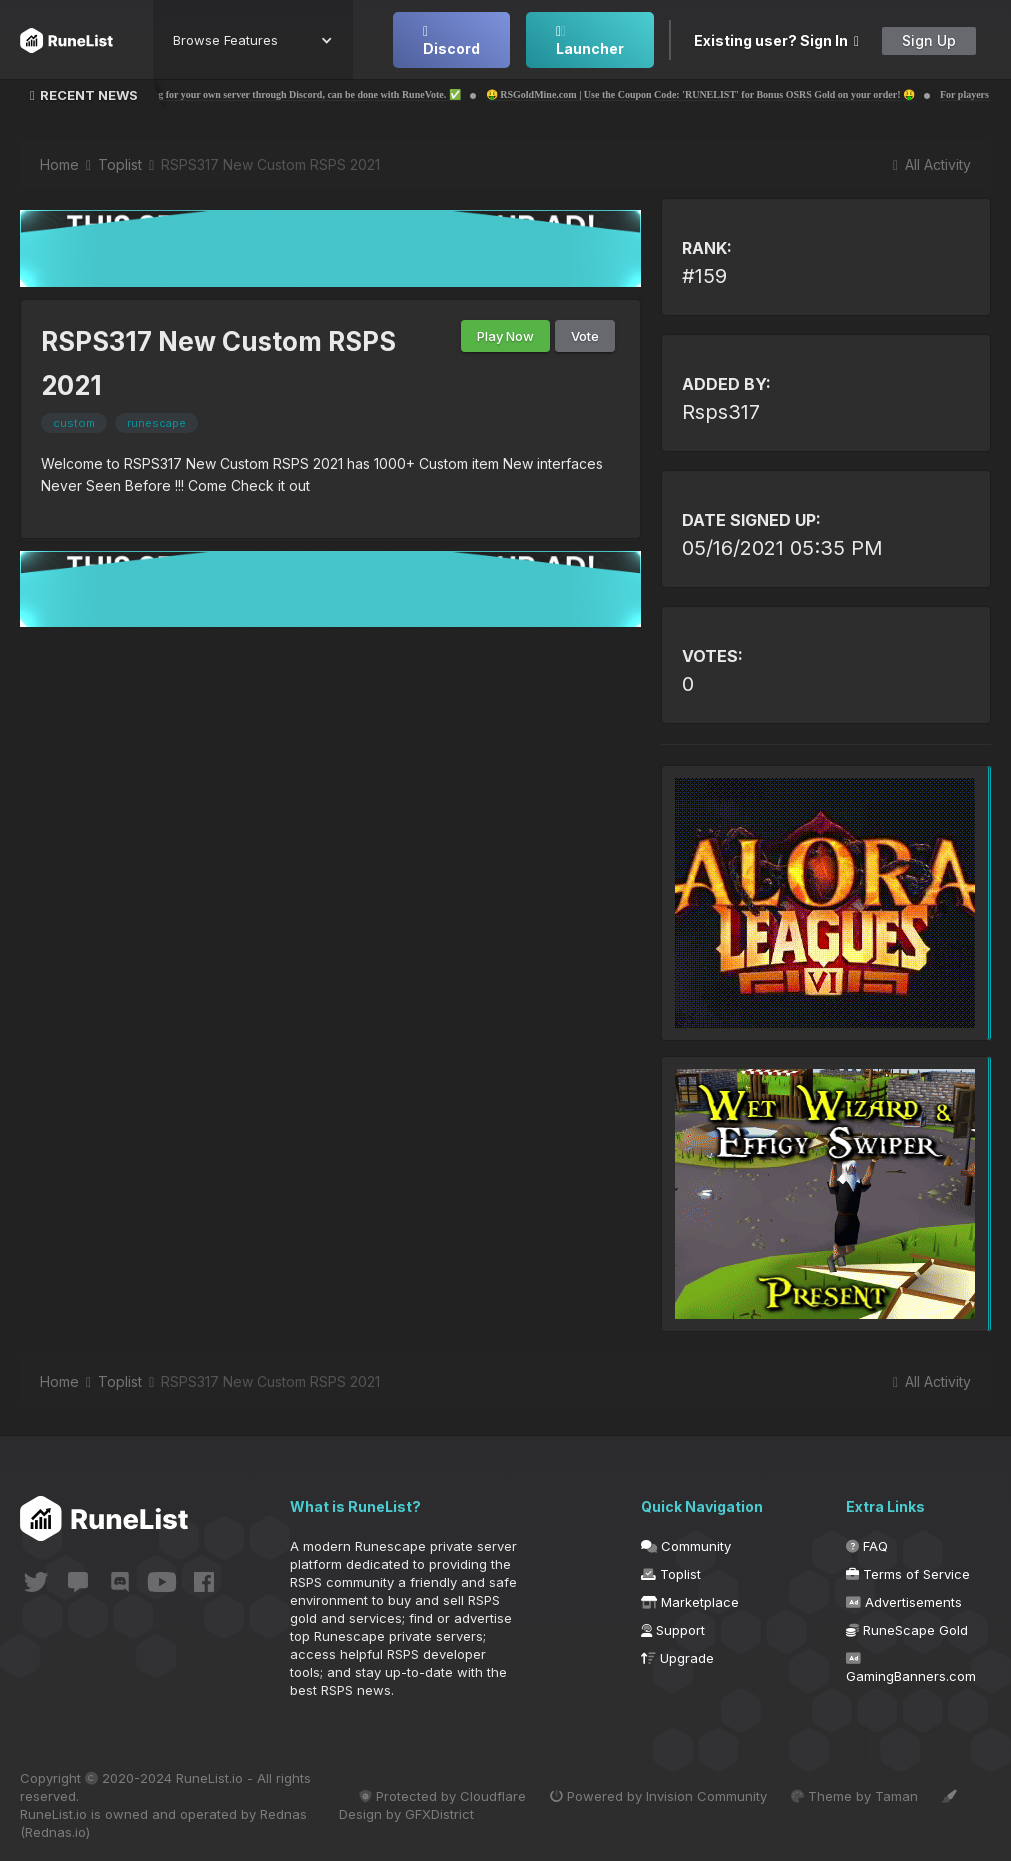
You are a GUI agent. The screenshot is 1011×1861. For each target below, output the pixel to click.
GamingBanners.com (911, 1668)
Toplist (671, 1574)
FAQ (867, 1546)
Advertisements (904, 1602)
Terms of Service (908, 1574)
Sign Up (929, 40)
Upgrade (677, 1658)
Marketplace (690, 1602)
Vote (585, 336)
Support (673, 1630)
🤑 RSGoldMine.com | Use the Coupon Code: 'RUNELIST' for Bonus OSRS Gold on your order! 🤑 (729, 94)
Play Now (505, 336)
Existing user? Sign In (776, 40)
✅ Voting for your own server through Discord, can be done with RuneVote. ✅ (320, 94)
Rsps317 (721, 412)
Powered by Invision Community (658, 1796)
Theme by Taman (854, 1796)
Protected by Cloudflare (442, 1796)
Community (686, 1546)
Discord (451, 41)
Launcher (590, 41)
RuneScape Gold (907, 1630)
